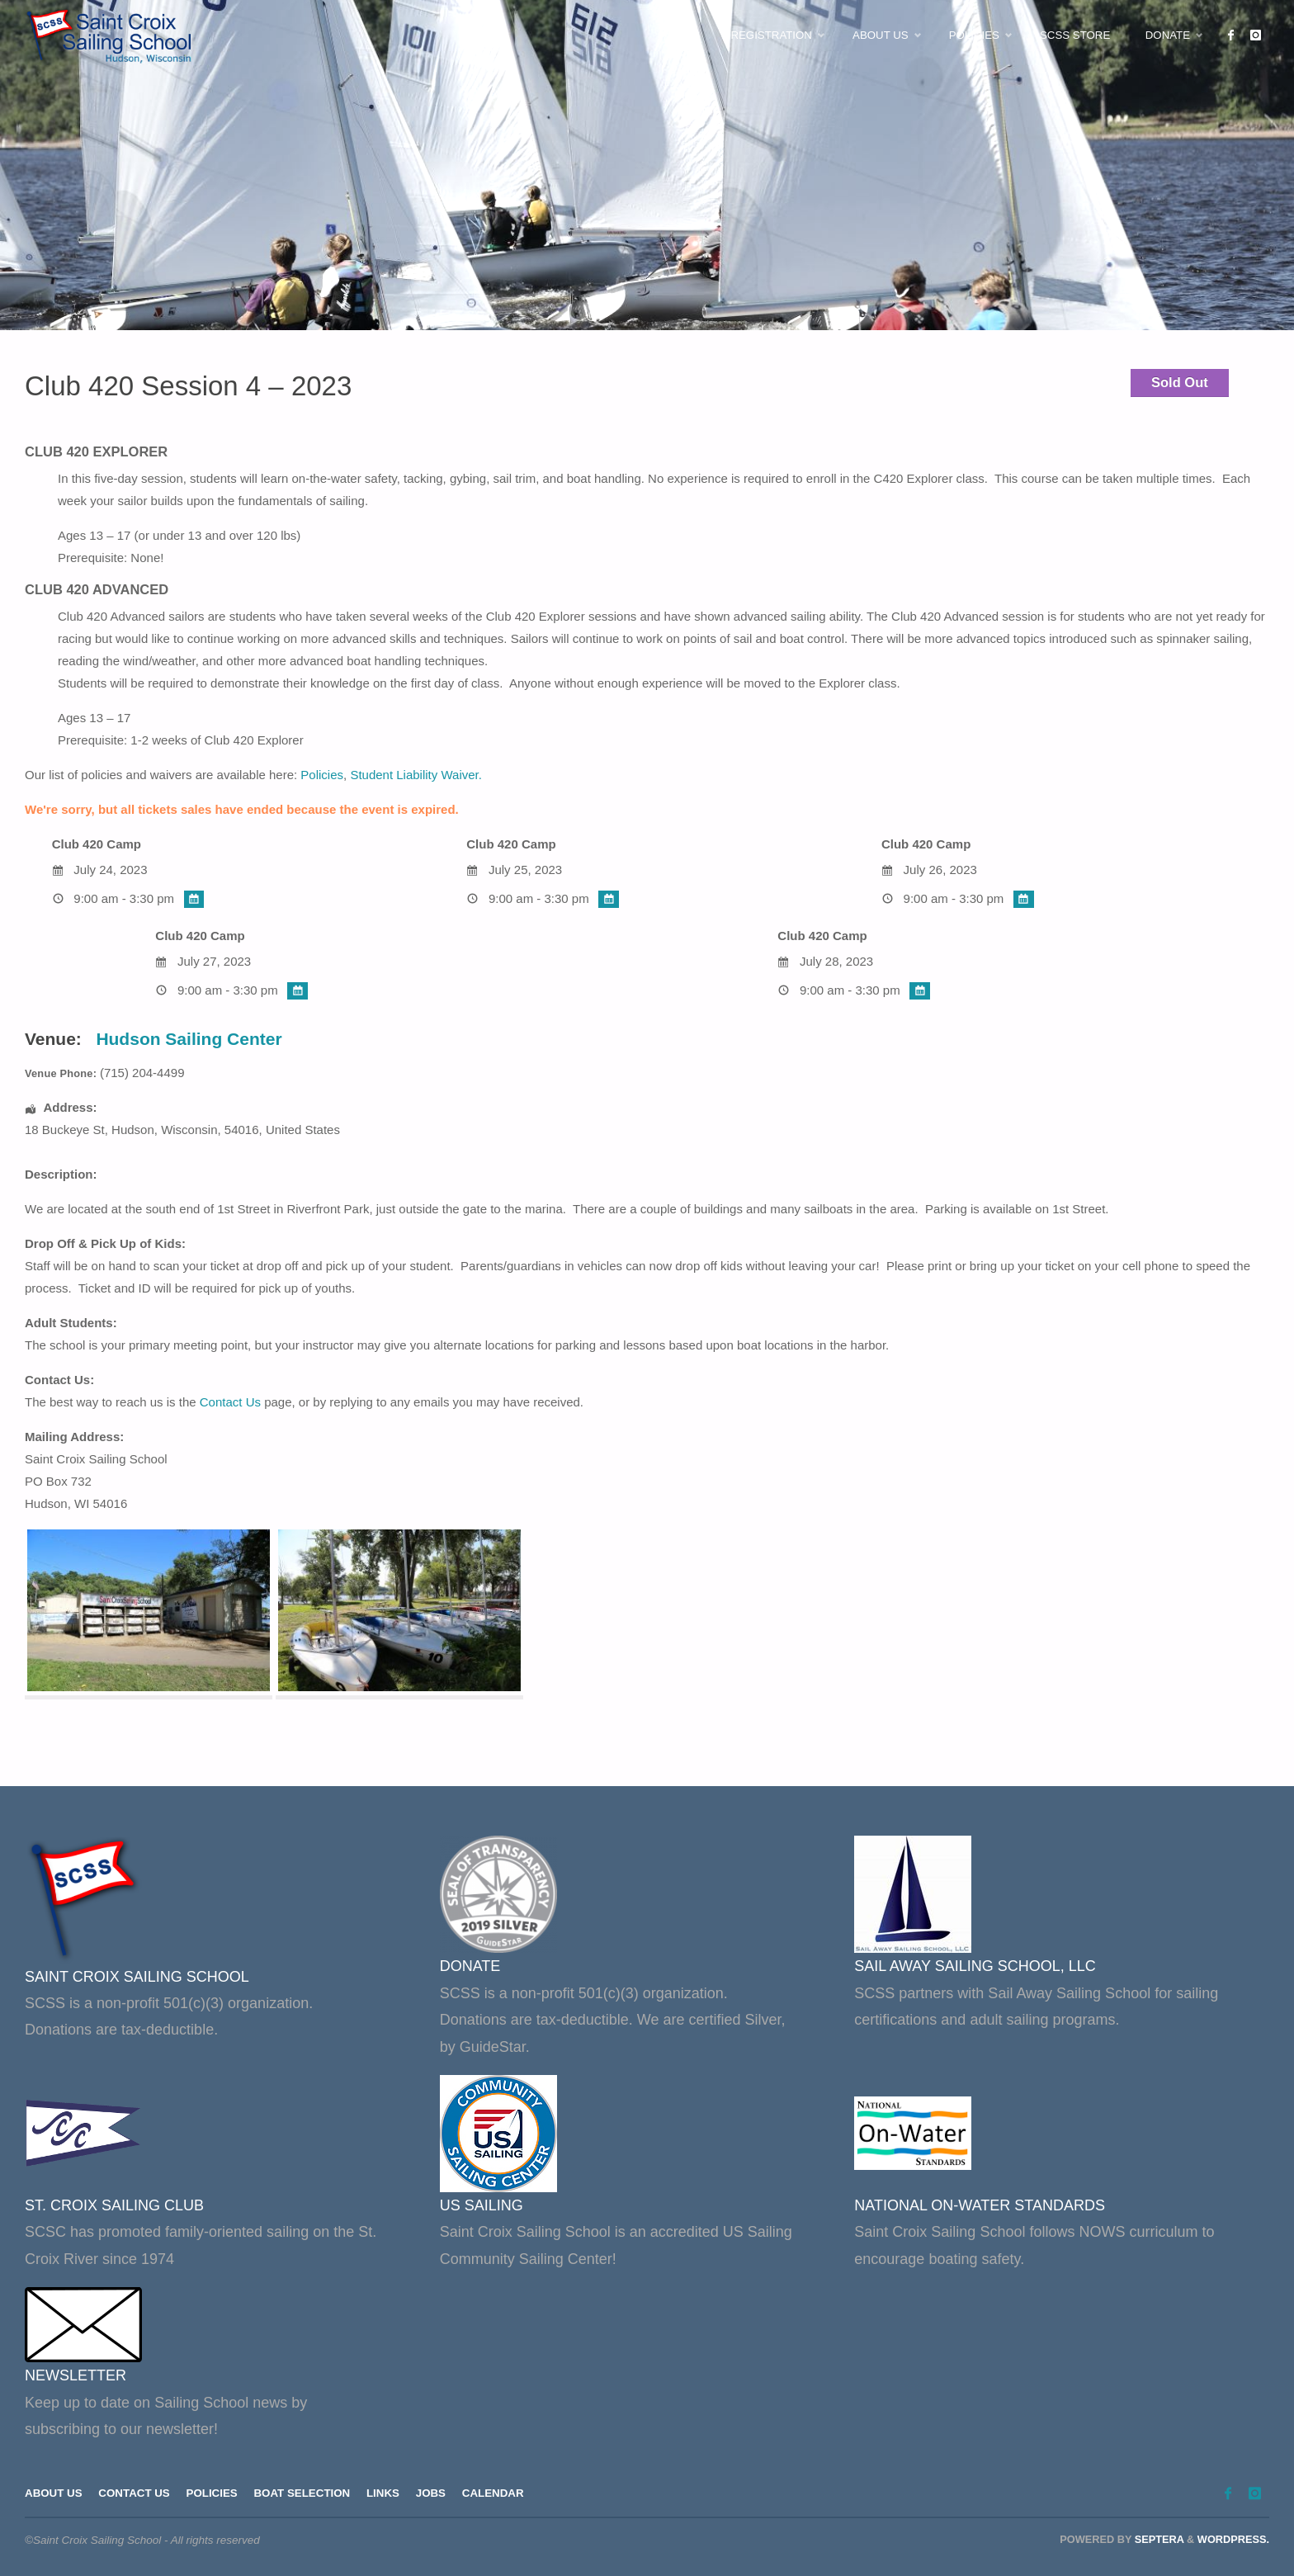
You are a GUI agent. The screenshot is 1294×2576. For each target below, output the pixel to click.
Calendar (499, 2494)
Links (387, 2494)
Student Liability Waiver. (416, 775)
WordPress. (1233, 2540)
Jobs (436, 2494)
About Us (54, 2494)
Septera (1157, 2540)
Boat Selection (305, 2494)
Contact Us (230, 1402)
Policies (321, 775)
